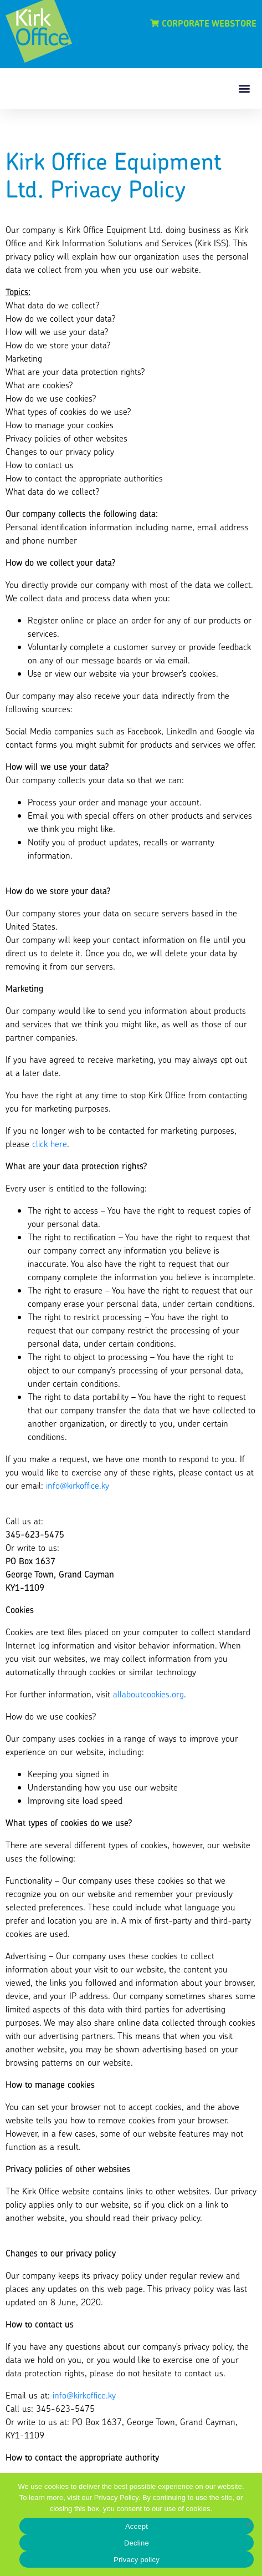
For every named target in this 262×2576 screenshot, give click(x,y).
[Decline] (248, 2524)
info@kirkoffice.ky (77, 1485)
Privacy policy (137, 2559)
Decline (136, 2543)
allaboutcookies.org (148, 1694)
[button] (244, 88)
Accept (136, 2526)
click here (49, 1144)
